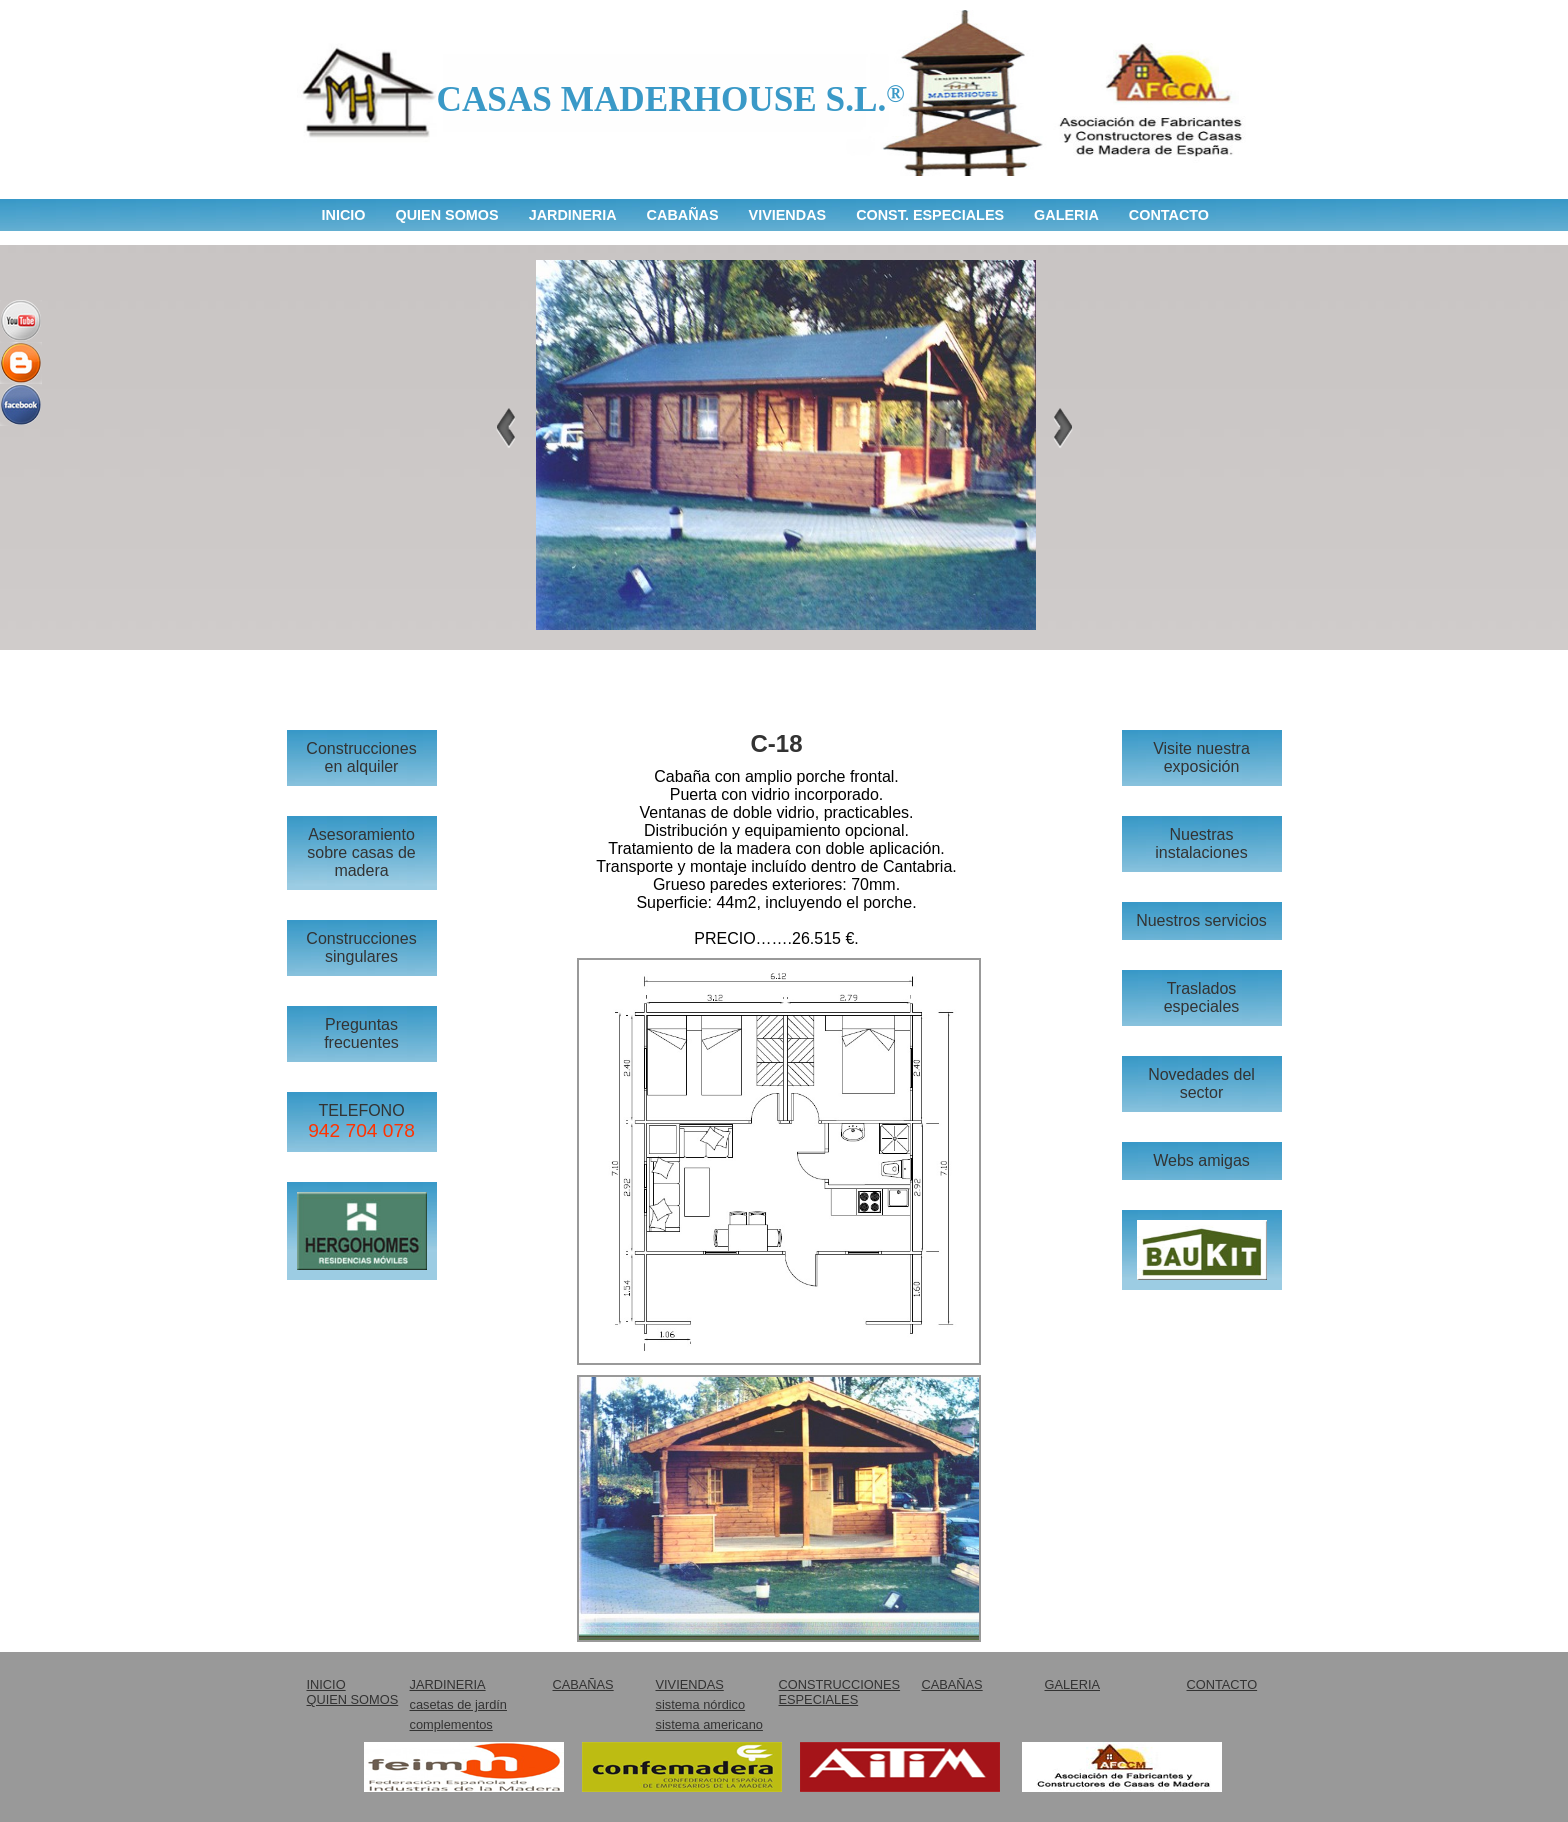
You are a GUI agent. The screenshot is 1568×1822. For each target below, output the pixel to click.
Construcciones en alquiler (361, 757)
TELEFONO (361, 1121)
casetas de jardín (458, 1704)
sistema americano (709, 1724)
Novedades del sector (1201, 1083)
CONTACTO (1169, 215)
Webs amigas (1201, 1160)
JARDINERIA (573, 215)
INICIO (344, 215)
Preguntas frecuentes (361, 1033)
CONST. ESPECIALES (930, 215)
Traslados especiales (1202, 997)
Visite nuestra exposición (1201, 757)
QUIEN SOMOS (446, 215)
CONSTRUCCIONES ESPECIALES (840, 1692)
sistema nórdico (701, 1704)
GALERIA (1066, 215)
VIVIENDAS (788, 215)
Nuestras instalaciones (1201, 843)
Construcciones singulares (361, 947)
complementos (451, 1724)
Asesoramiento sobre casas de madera (361, 852)
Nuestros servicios (1201, 920)
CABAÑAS (683, 215)
